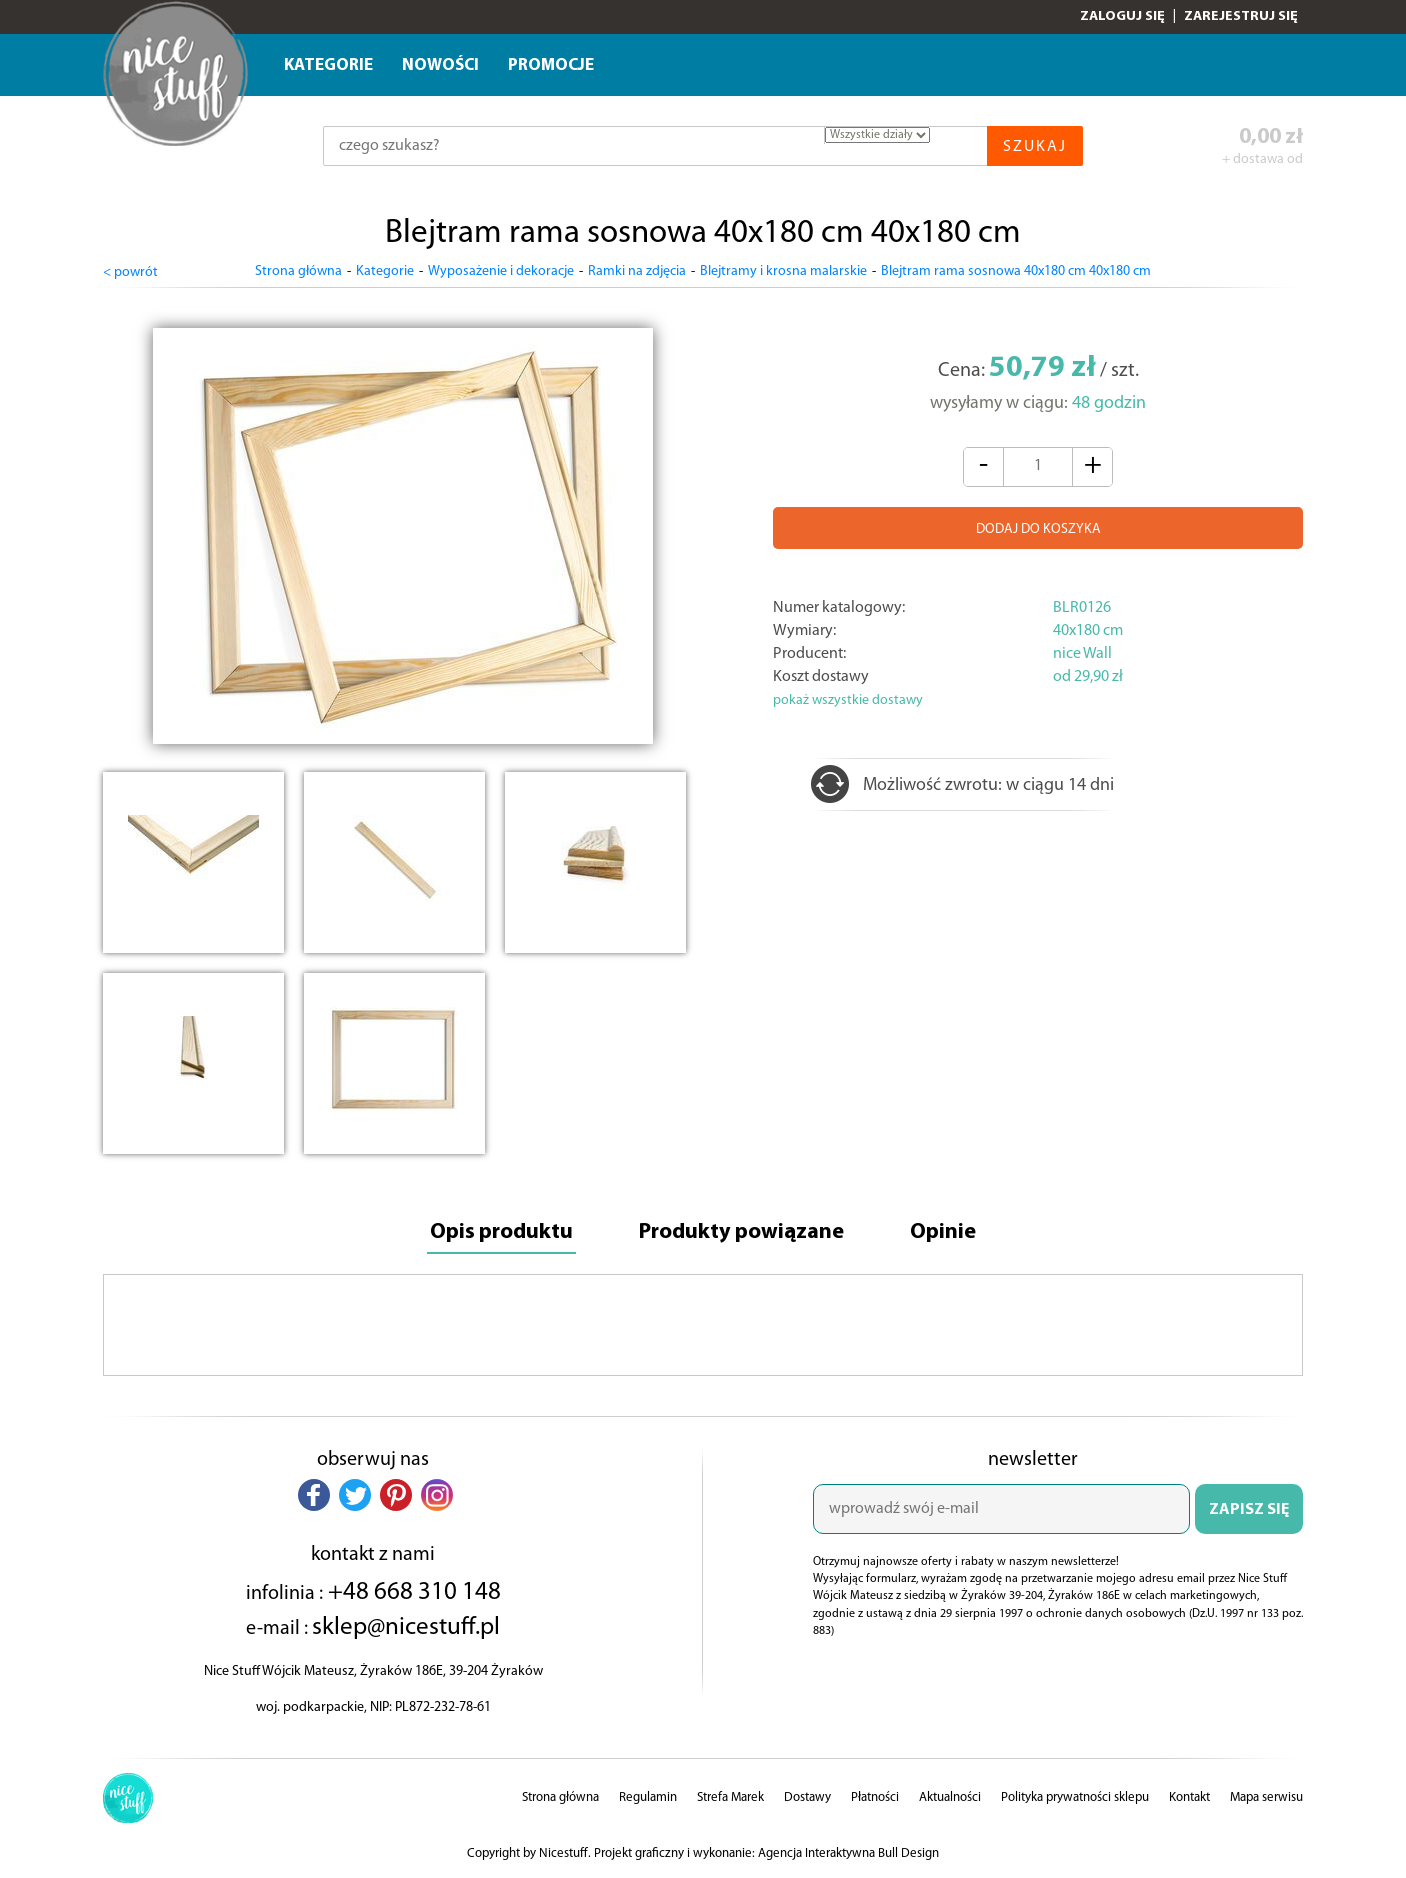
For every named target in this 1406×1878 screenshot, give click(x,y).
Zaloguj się (1122, 16)
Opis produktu (501, 1232)
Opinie (943, 1232)
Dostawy (807, 1797)
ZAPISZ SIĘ (1249, 1510)
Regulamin (648, 1797)
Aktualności (950, 1797)
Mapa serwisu (1266, 1797)
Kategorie (328, 65)
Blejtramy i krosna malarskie (783, 271)
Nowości (440, 65)
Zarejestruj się (1241, 16)
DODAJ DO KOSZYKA (1038, 529)
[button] (314, 1495)
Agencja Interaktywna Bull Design (848, 1853)
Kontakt (1189, 1797)
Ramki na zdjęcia (637, 271)
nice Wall (1082, 654)
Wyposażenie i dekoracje (501, 271)
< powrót (130, 272)
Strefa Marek (730, 1797)
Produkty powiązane (741, 1232)
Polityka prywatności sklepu (1075, 1797)
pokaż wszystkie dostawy (848, 700)
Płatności (875, 1797)
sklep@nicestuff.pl (406, 1627)
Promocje (551, 65)
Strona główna (298, 271)
